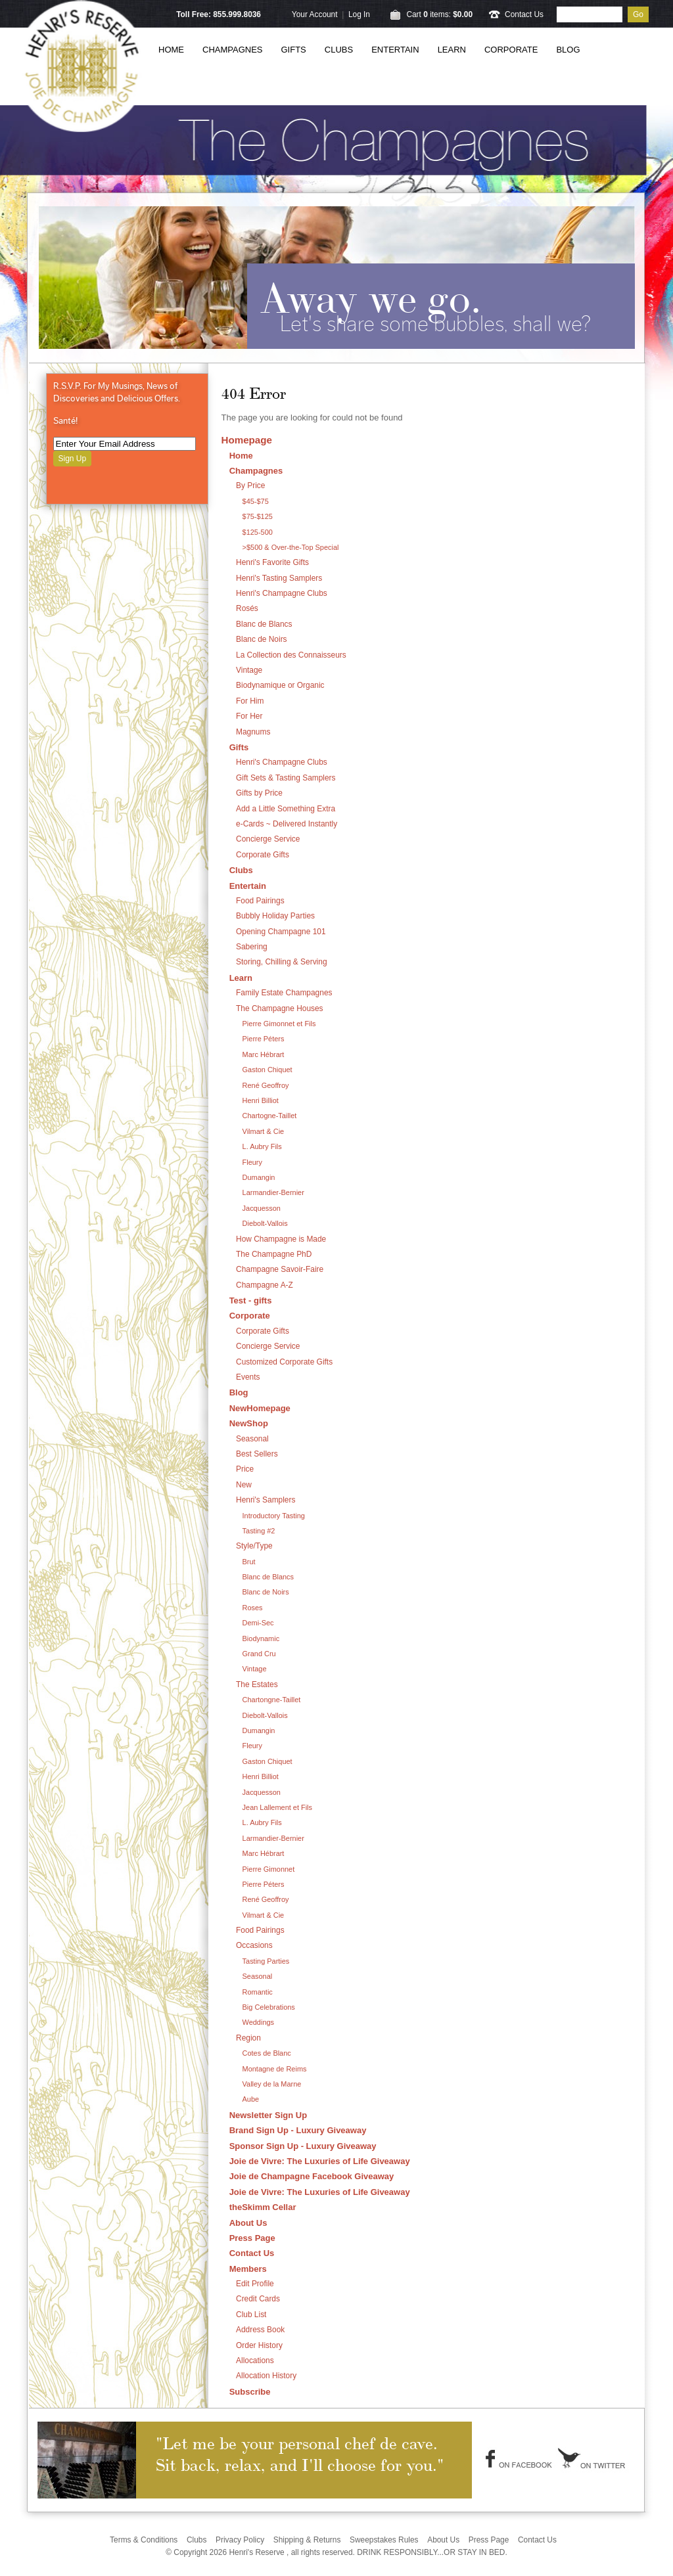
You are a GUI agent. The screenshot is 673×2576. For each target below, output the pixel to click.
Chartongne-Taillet (272, 1700)
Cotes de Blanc (267, 2053)
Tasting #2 (259, 1531)
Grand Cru (259, 1654)
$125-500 (258, 532)
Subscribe (250, 2392)
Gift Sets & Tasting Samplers (286, 777)
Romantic (258, 1992)
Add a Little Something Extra (285, 808)
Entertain (395, 50)
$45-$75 (256, 501)
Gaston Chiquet (267, 1069)
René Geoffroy (266, 1085)
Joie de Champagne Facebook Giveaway (311, 2176)
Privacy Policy (240, 2539)
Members (248, 2269)
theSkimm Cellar (262, 2207)
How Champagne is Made (281, 1239)
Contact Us (524, 14)
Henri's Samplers (265, 1499)
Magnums (253, 731)
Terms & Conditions (143, 2539)
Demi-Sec (258, 1623)
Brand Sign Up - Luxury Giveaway (298, 2130)
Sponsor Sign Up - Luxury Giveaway (303, 2146)
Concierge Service (268, 839)
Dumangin (259, 1177)
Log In (359, 14)
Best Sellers (257, 1453)
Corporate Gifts (262, 854)
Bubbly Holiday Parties (275, 915)
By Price (250, 485)
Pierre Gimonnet (269, 1869)
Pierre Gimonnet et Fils (279, 1024)
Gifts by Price (259, 793)
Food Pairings (260, 900)
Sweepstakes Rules (384, 2539)
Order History (259, 2345)
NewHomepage (259, 1408)
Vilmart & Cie (264, 1131)
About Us (248, 2223)
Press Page (252, 2238)
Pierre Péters (264, 1039)
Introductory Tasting (274, 1516)
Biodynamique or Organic (280, 685)
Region (248, 2038)
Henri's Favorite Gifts (272, 562)
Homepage (246, 439)
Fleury (252, 1162)
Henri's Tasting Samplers (279, 578)
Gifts (293, 50)
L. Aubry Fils (262, 1146)
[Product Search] (589, 14)
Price (245, 1469)
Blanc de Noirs (261, 639)
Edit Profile (255, 2283)
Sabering (251, 946)
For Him (250, 701)
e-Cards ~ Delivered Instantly (286, 823)
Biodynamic (261, 1638)
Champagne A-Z (264, 1285)
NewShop (248, 1423)
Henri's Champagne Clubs (281, 593)
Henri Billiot (261, 1100)
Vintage (249, 670)
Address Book (260, 2329)
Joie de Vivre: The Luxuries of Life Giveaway (319, 2161)
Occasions (254, 1945)
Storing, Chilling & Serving (281, 961)
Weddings (258, 2022)
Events (248, 1377)
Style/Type (254, 1545)
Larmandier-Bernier (273, 1192)
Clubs (339, 50)
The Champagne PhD (274, 1254)
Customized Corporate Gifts (284, 1362)
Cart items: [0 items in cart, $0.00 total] (439, 14)
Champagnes (232, 50)
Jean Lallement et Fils (277, 1807)
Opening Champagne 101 (281, 931)
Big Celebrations (269, 2007)
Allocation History (266, 2375)
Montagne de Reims (275, 2069)
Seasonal (252, 1438)
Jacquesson (262, 1208)
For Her (249, 716)
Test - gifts (250, 1300)
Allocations (255, 2360)
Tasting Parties (266, 1961)
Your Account (315, 14)
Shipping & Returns (307, 2539)
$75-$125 (258, 516)
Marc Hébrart (264, 1054)
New (244, 1484)
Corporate (511, 50)
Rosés (247, 608)
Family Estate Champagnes (284, 992)
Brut (249, 1562)
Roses (253, 1608)
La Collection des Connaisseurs (291, 655)
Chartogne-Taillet (270, 1115)
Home (171, 50)
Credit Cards (258, 2298)
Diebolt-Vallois (265, 1223)
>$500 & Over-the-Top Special (291, 547)
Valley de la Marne (272, 2084)
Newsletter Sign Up (268, 2115)
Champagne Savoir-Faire (279, 1269)
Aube (251, 2099)
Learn (452, 50)
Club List (251, 2314)
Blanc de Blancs (264, 624)
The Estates (257, 1684)
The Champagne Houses (279, 1008)
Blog (568, 50)
